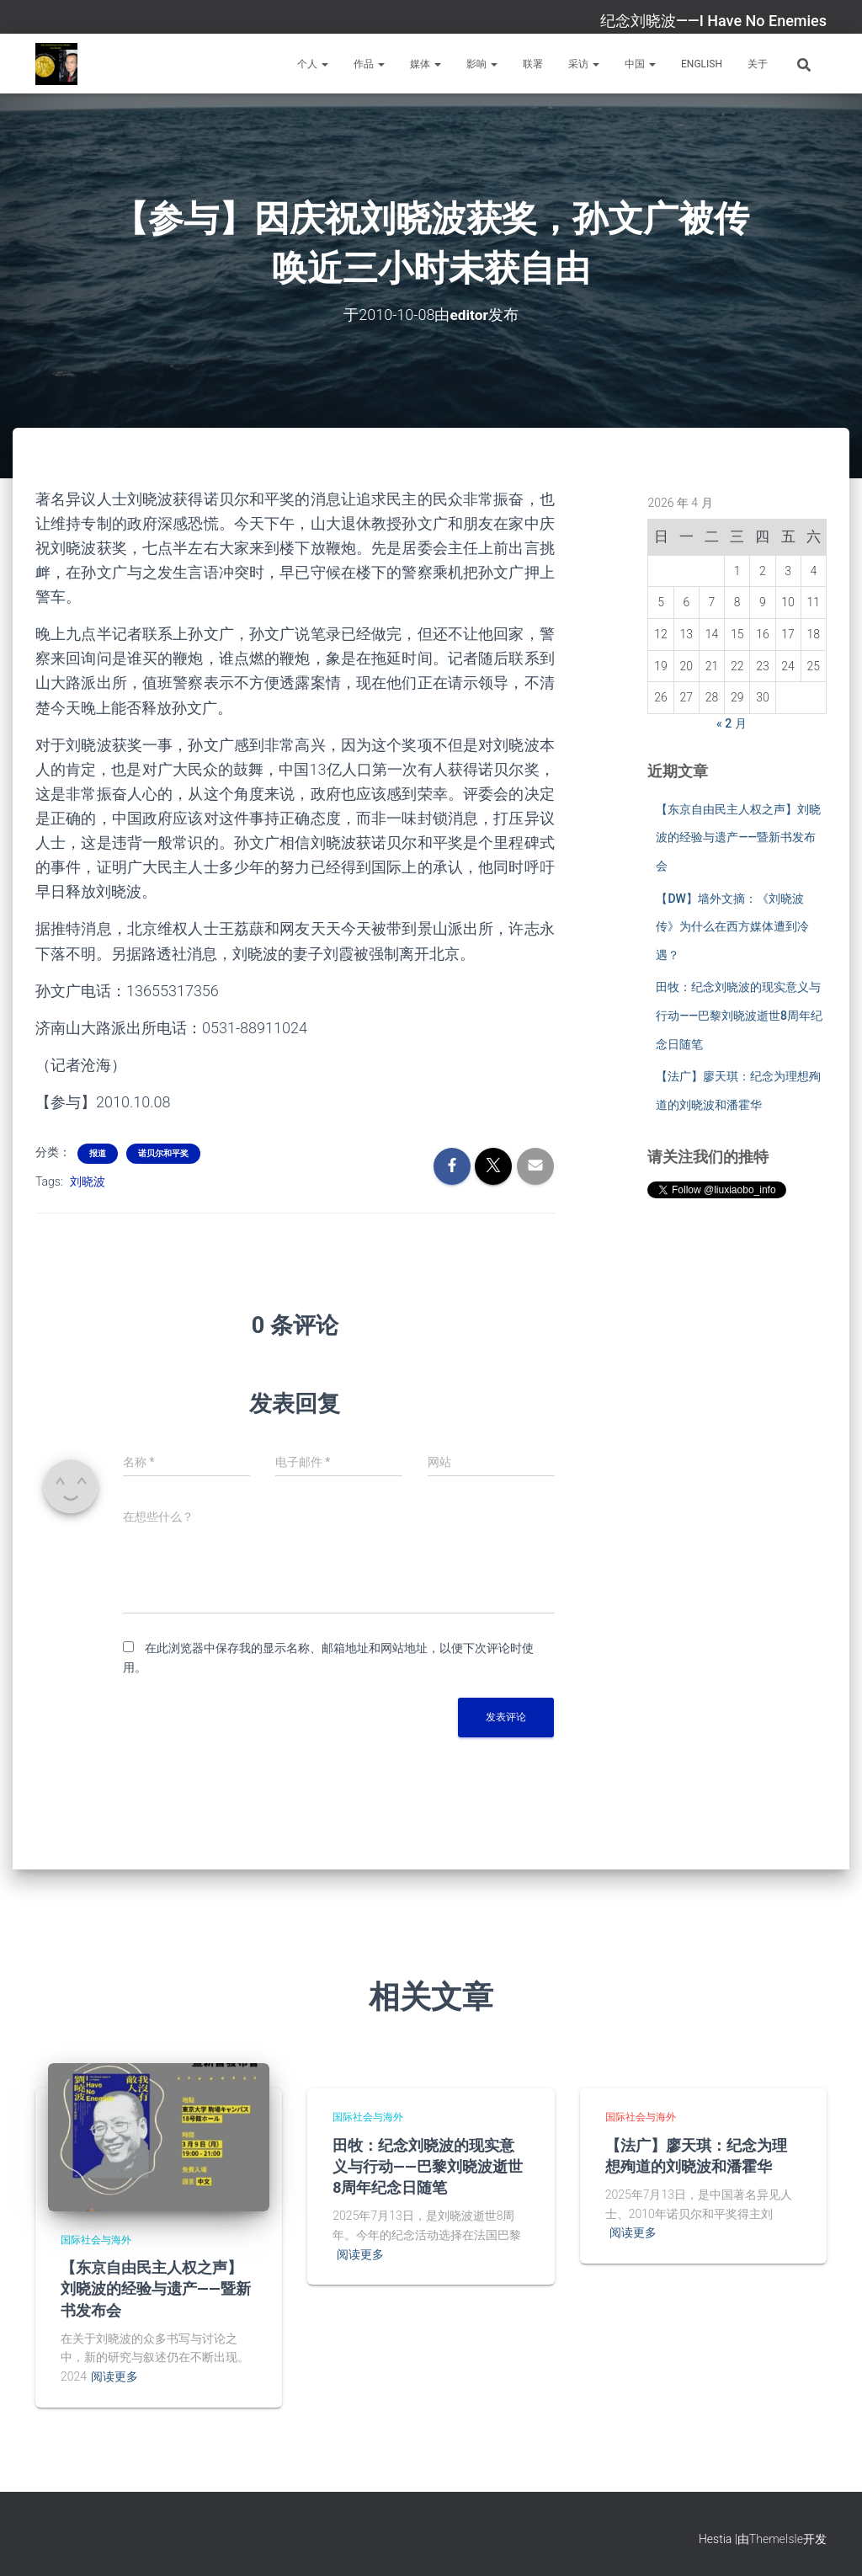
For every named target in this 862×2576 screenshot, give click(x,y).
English (701, 64)
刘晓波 (87, 1181)
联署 (533, 64)
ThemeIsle (776, 2539)
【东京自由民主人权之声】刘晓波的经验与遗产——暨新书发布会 (738, 837)
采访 (583, 64)
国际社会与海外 (96, 2240)
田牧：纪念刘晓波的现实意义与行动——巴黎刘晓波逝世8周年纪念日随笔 (739, 1015)
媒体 (425, 64)
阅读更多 (114, 2376)
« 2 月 (731, 723)
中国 (640, 64)
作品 (369, 64)
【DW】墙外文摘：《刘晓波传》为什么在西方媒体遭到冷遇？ (732, 927)
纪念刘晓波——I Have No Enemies (713, 20)
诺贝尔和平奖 (163, 1153)
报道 (97, 1153)
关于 (758, 64)
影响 (482, 64)
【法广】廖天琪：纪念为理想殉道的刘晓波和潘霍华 (696, 2155)
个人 (312, 64)
